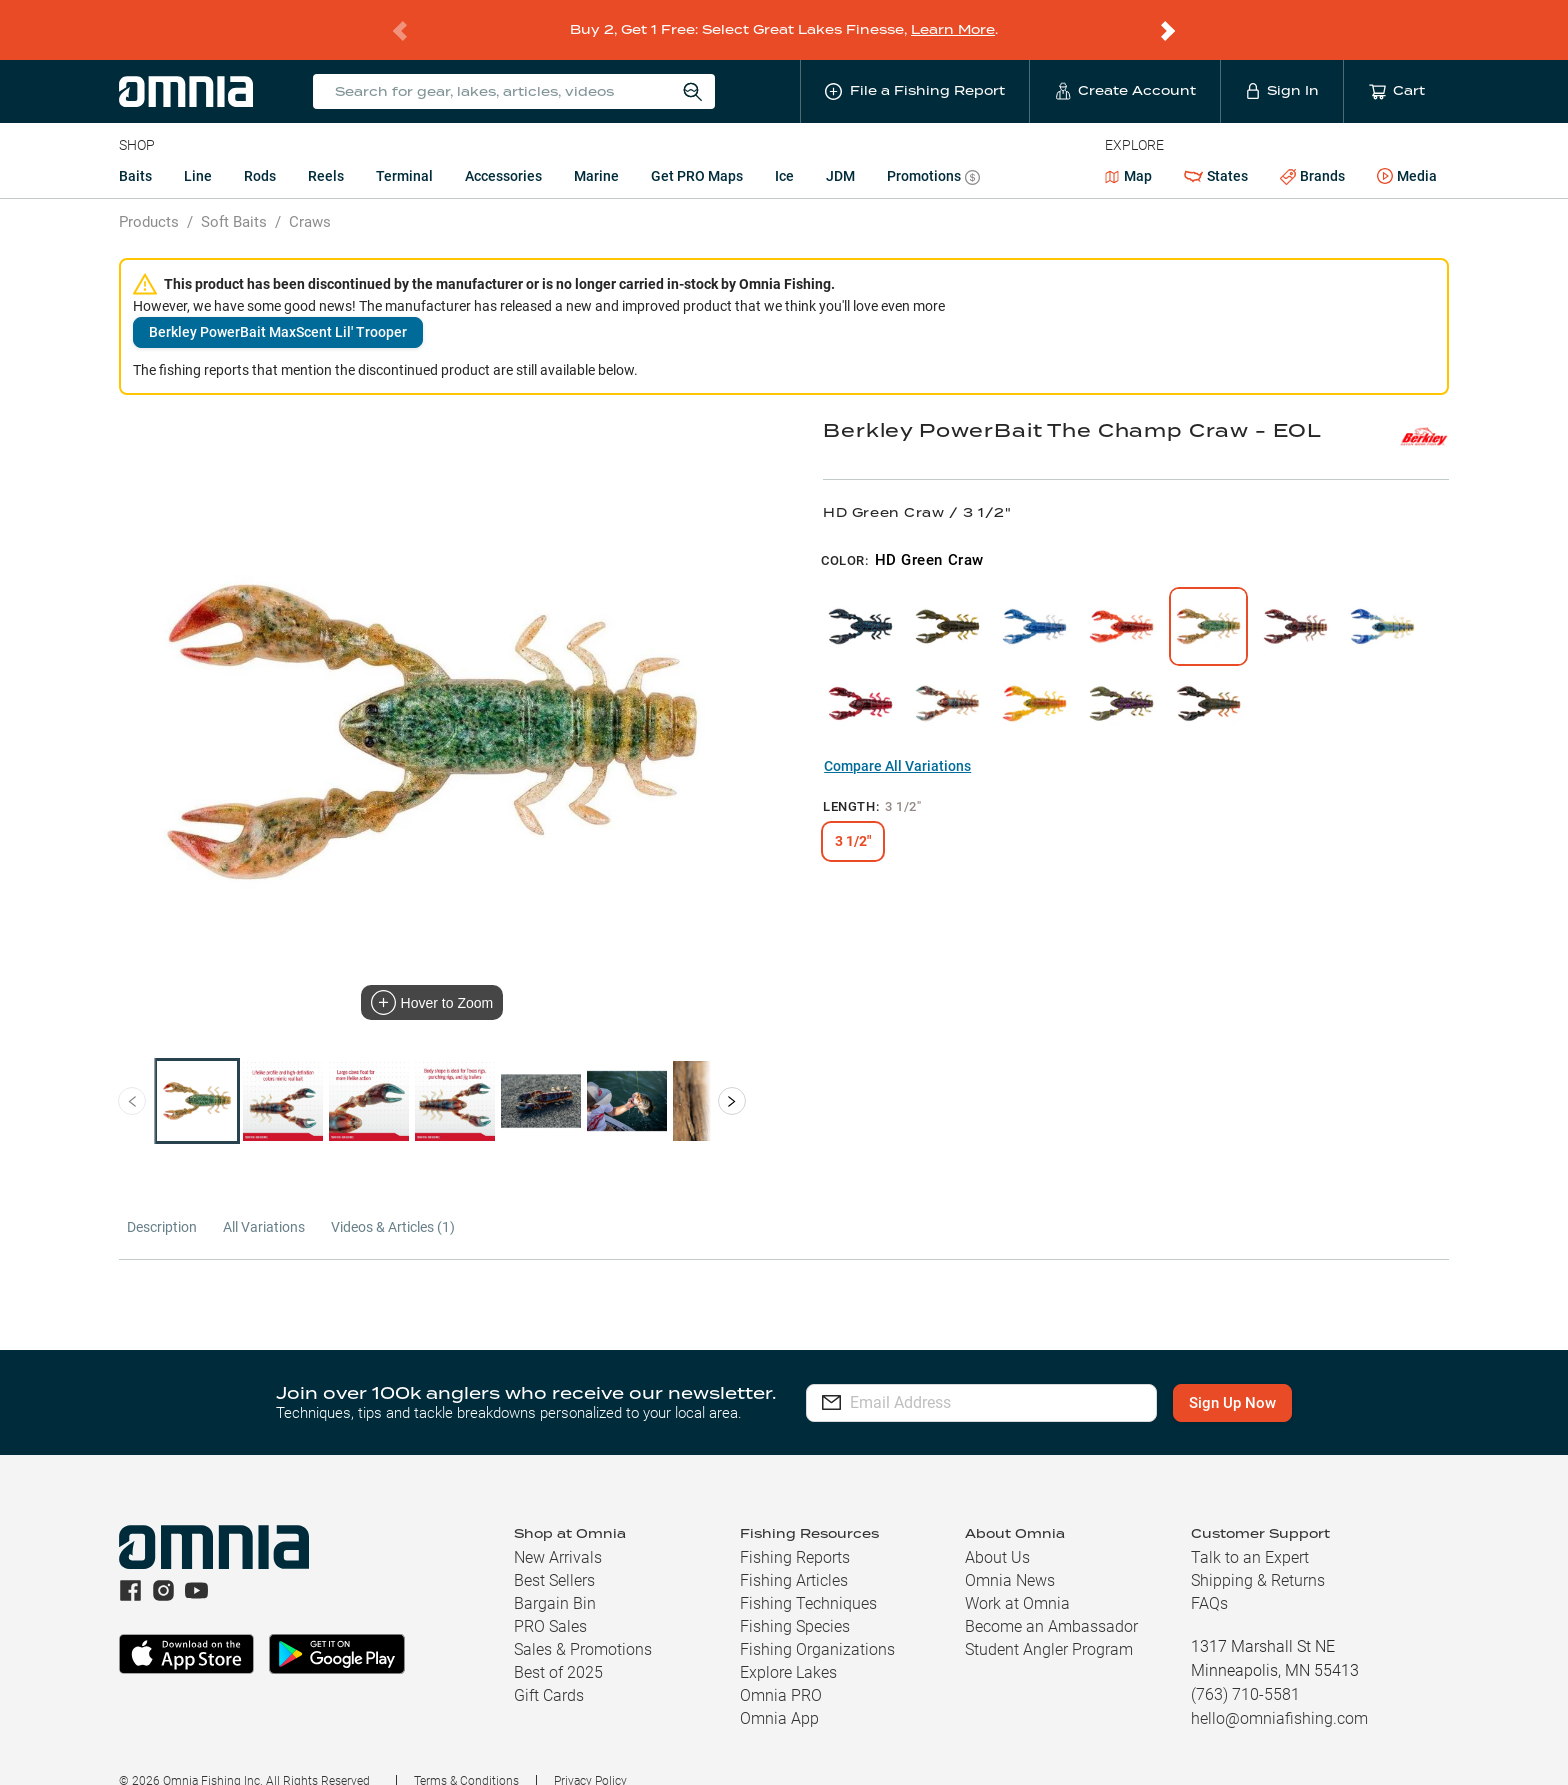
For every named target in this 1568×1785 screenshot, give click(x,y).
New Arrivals (558, 1531)
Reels (326, 150)
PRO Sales (550, 1600)
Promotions (933, 152)
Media (1407, 151)
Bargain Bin (555, 1577)
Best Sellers (554, 1554)
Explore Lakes (788, 1646)
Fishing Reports (795, 1531)
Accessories (503, 150)
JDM (840, 150)
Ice (784, 150)
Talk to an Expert (1250, 1531)
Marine (596, 150)
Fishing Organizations (817, 1623)
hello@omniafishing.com (1279, 1692)
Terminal (404, 150)
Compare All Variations (897, 740)
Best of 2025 (558, 1646)
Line (198, 150)
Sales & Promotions (583, 1623)
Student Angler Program (1049, 1623)
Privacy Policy (590, 1755)
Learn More (953, 16)
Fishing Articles (794, 1554)
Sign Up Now (1232, 1377)
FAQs (1209, 1577)
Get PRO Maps (697, 150)
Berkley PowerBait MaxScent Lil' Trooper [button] (278, 306)
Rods (260, 150)
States (1216, 150)
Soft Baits (234, 196)
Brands (1312, 150)
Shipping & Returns (1258, 1554)
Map (1128, 150)
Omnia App (779, 1692)
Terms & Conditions (466, 1755)
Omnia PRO (781, 1669)
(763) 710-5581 (1245, 1668)
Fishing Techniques (808, 1577)
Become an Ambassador (1051, 1600)
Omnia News (1010, 1554)
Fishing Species (795, 1600)
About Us (997, 1531)
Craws (310, 196)
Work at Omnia (1017, 1577)
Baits (135, 150)
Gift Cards (549, 1669)
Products (149, 196)
